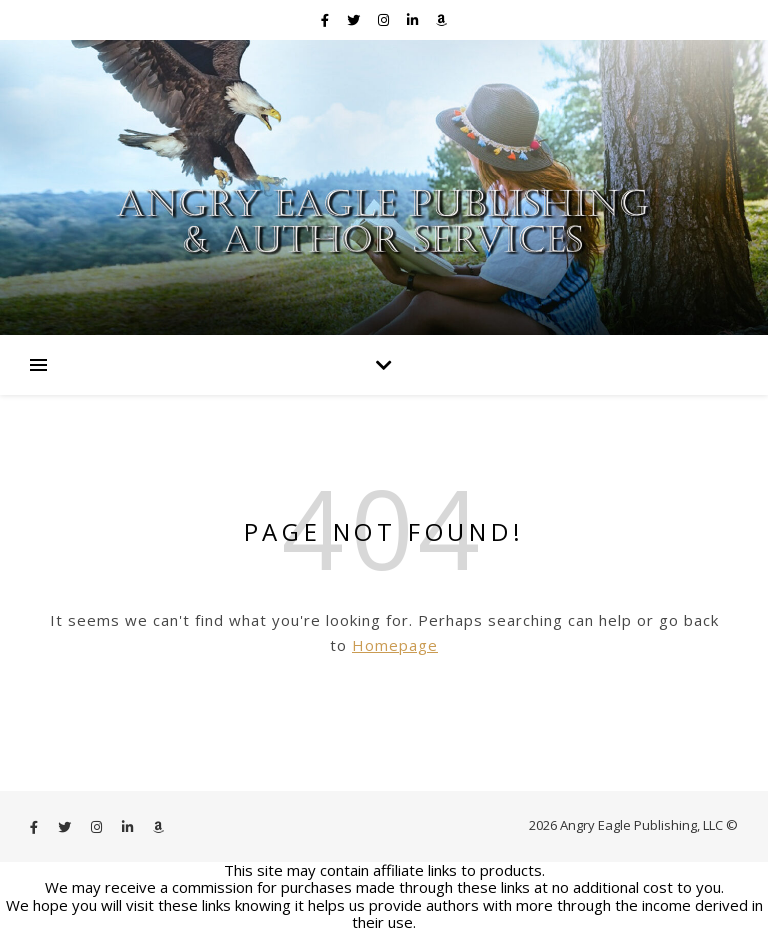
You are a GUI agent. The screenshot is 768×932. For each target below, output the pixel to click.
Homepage (395, 645)
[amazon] (441, 20)
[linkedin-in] (414, 20)
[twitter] (355, 20)
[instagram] (385, 20)
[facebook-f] (326, 20)
